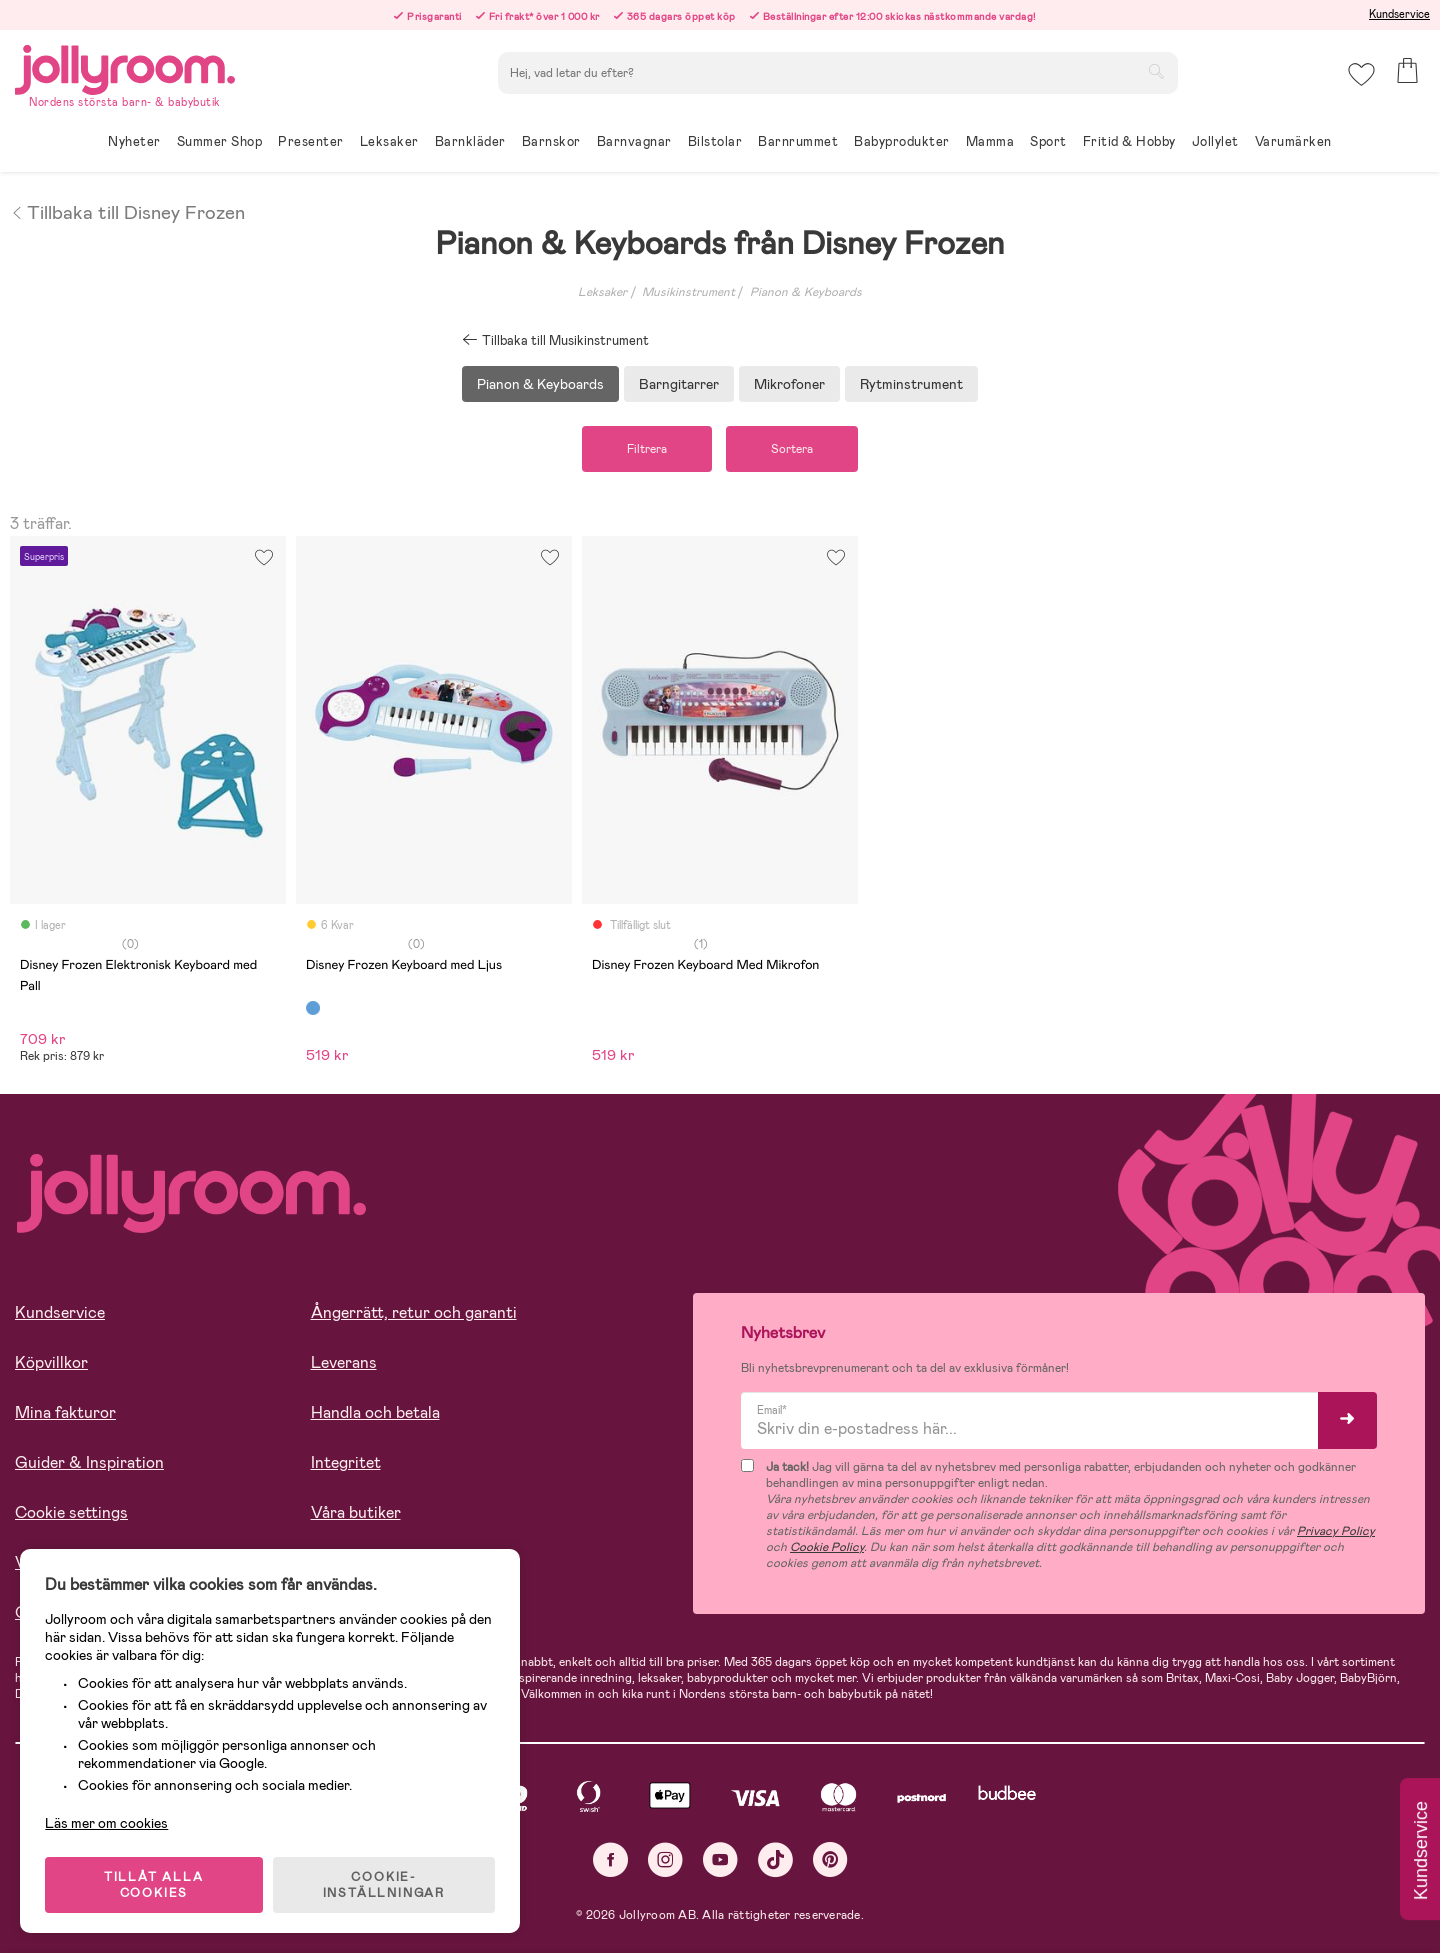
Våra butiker (356, 1512)
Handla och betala (375, 1412)
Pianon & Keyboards (806, 292)
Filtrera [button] (647, 449)
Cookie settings (71, 1512)
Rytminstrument (911, 384)
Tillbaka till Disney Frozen (127, 211)
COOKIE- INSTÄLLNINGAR (384, 1885)
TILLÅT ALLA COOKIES (154, 1885)
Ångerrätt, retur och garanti (414, 1312)
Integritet (346, 1462)
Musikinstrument (688, 292)
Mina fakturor (65, 1412)
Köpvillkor (51, 1362)
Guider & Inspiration (89, 1462)
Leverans (344, 1362)
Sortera (792, 449)
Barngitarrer (679, 384)
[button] (1361, 74)
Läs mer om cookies (106, 1823)
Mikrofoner (789, 384)
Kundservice (1399, 14)
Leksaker (602, 292)
